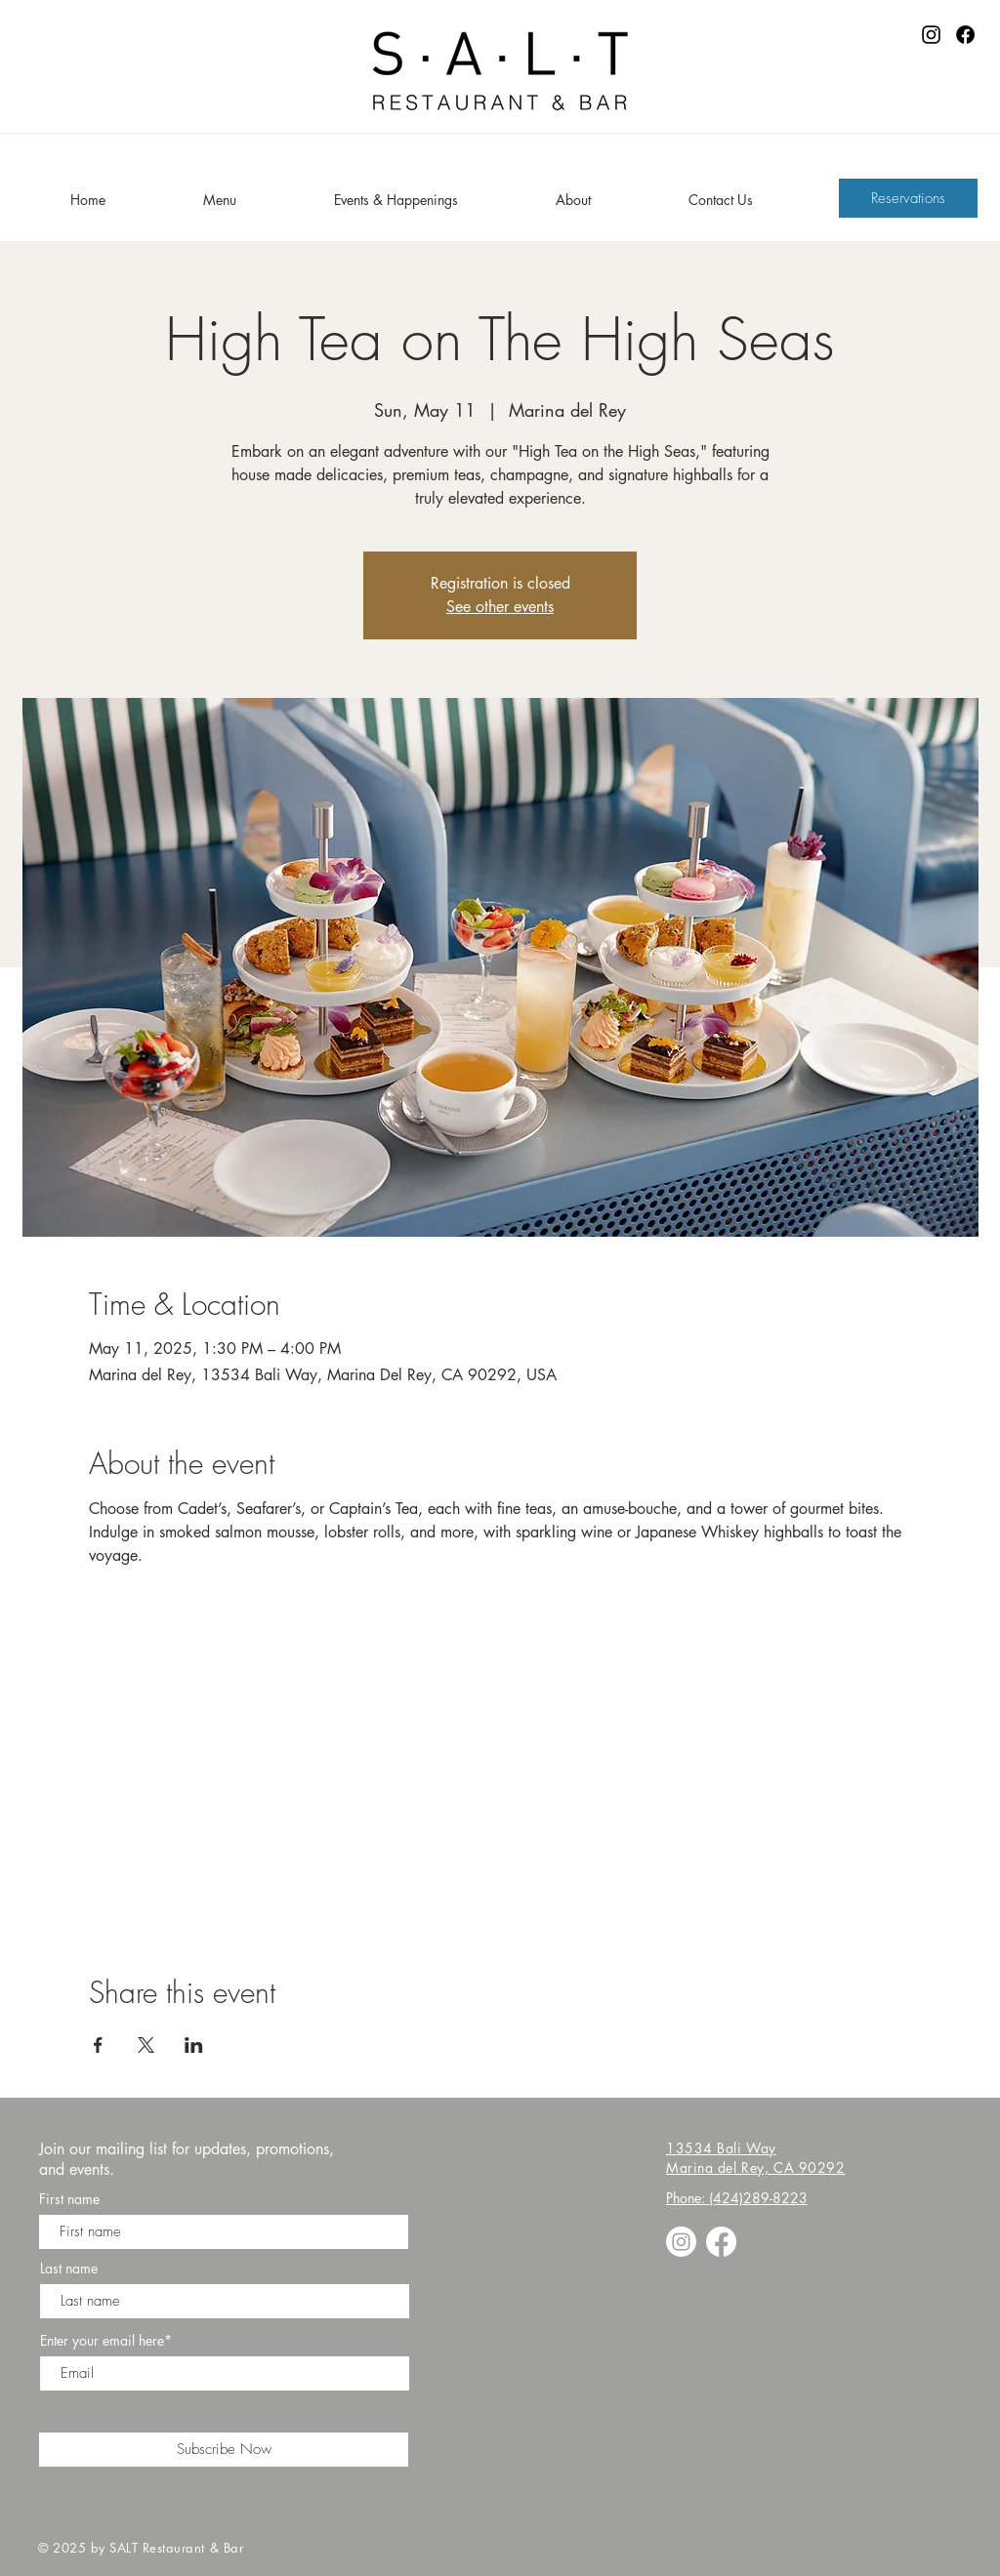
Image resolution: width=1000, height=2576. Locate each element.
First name (69, 2199)
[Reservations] (908, 198)
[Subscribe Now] (223, 2450)
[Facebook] (965, 34)
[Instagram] (931, 34)
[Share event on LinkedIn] (194, 2045)
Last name (69, 2268)
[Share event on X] (146, 2045)
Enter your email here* (106, 2341)
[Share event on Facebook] (98, 2045)
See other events (500, 606)
